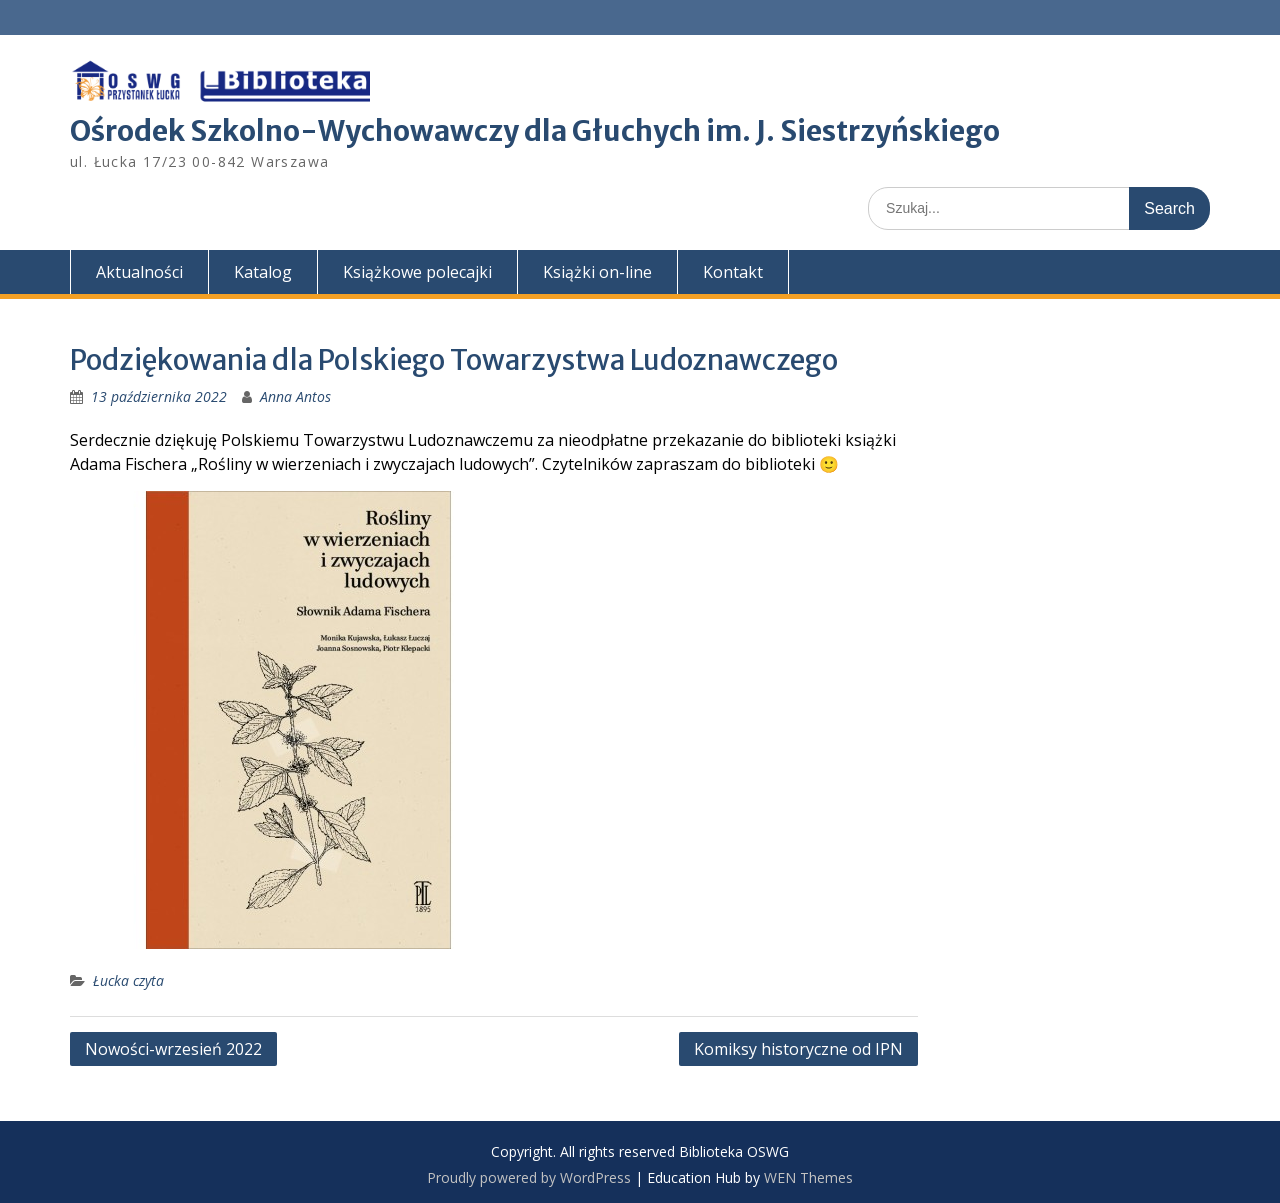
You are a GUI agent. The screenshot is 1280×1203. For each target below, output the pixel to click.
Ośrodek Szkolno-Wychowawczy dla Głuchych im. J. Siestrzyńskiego (535, 131)
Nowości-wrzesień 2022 (173, 1049)
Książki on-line (597, 272)
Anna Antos (295, 396)
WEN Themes (808, 1177)
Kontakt (733, 272)
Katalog (263, 272)
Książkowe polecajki (417, 272)
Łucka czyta (128, 980)
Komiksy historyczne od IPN (798, 1049)
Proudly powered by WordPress (529, 1177)
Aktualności (139, 272)
